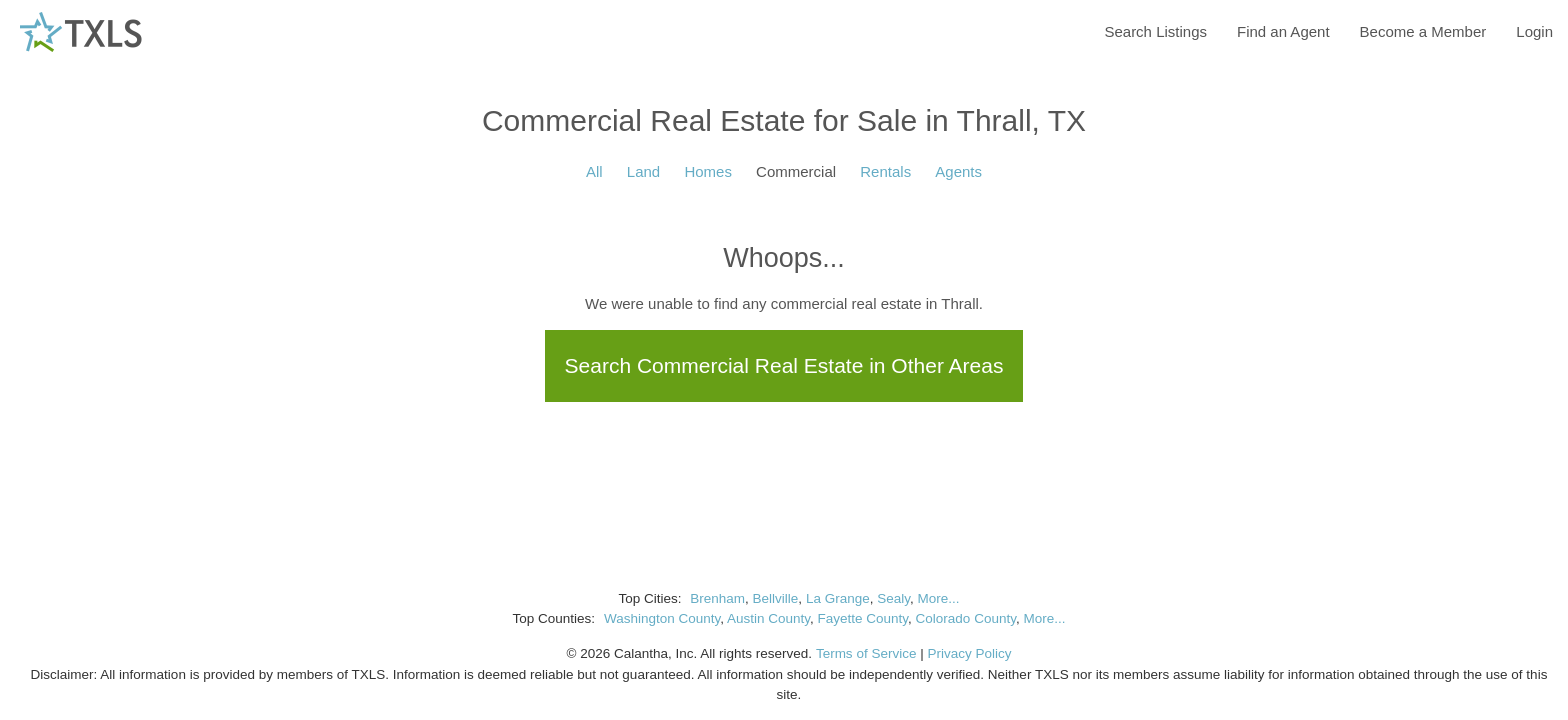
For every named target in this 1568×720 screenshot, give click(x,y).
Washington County (662, 618)
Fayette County (863, 618)
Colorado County (966, 618)
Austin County (768, 618)
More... (938, 598)
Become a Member (1423, 31)
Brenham (717, 598)
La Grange (838, 598)
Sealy (893, 598)
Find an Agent (1283, 31)
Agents (958, 171)
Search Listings (1155, 31)
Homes (708, 171)
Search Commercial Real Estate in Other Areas (784, 365)
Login (1534, 31)
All (594, 171)
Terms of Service (866, 653)
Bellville (776, 598)
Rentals (885, 171)
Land (643, 171)
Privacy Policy (969, 653)
